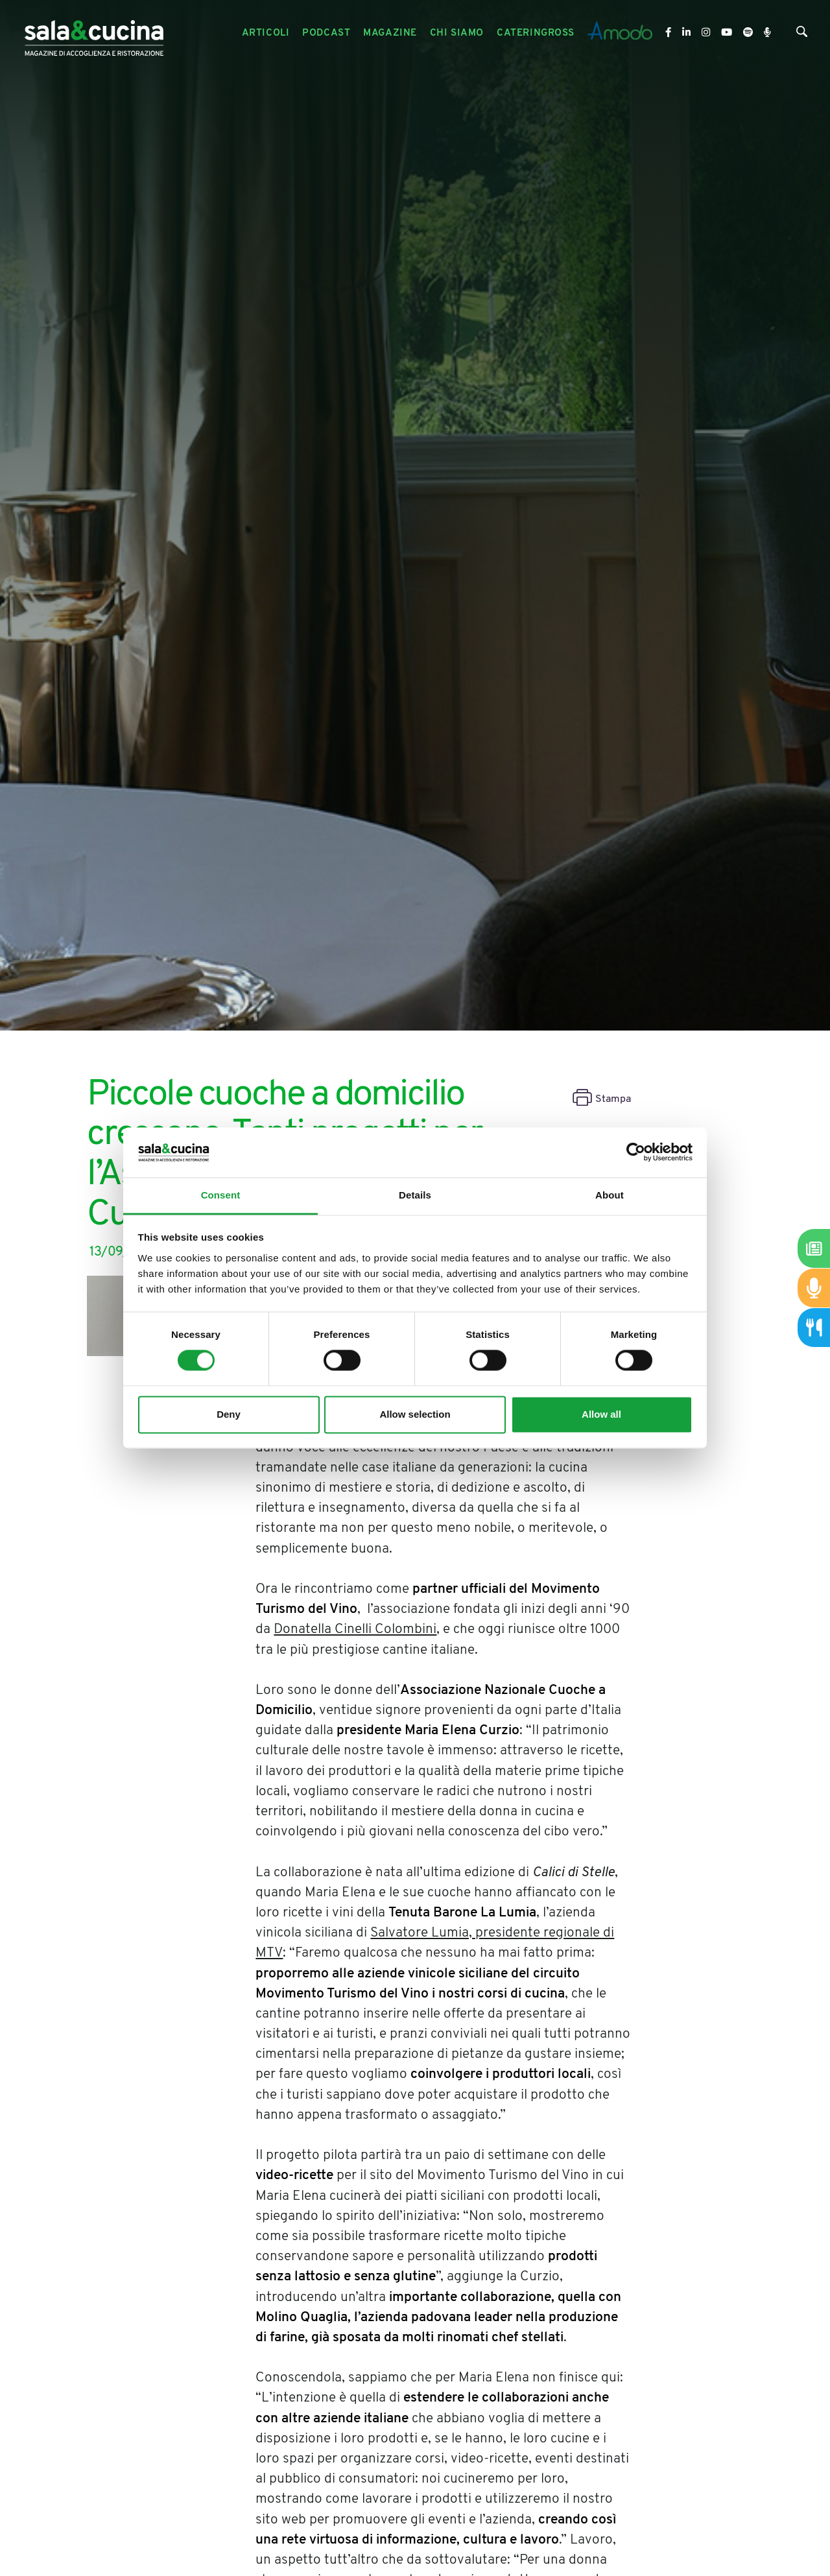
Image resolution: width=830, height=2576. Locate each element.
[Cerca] (801, 35)
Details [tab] (415, 1194)
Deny (229, 1414)
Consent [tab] (221, 1194)
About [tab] (609, 1194)
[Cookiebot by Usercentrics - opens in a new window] (636, 1152)
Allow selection (414, 1414)
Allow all (601, 1414)
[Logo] (94, 33)
